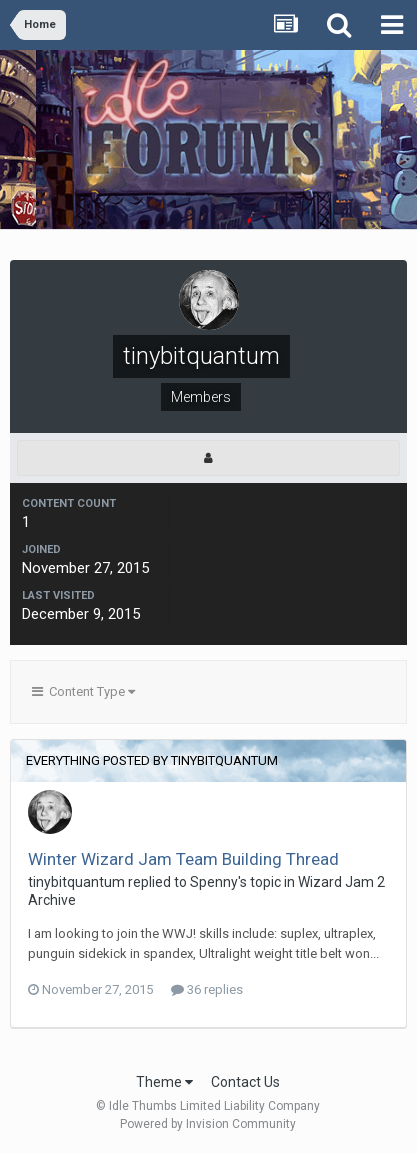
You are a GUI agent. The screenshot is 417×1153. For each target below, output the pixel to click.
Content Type (83, 691)
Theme (164, 1082)
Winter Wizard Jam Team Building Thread (183, 859)
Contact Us (245, 1082)
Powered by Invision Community (208, 1124)
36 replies (207, 989)
